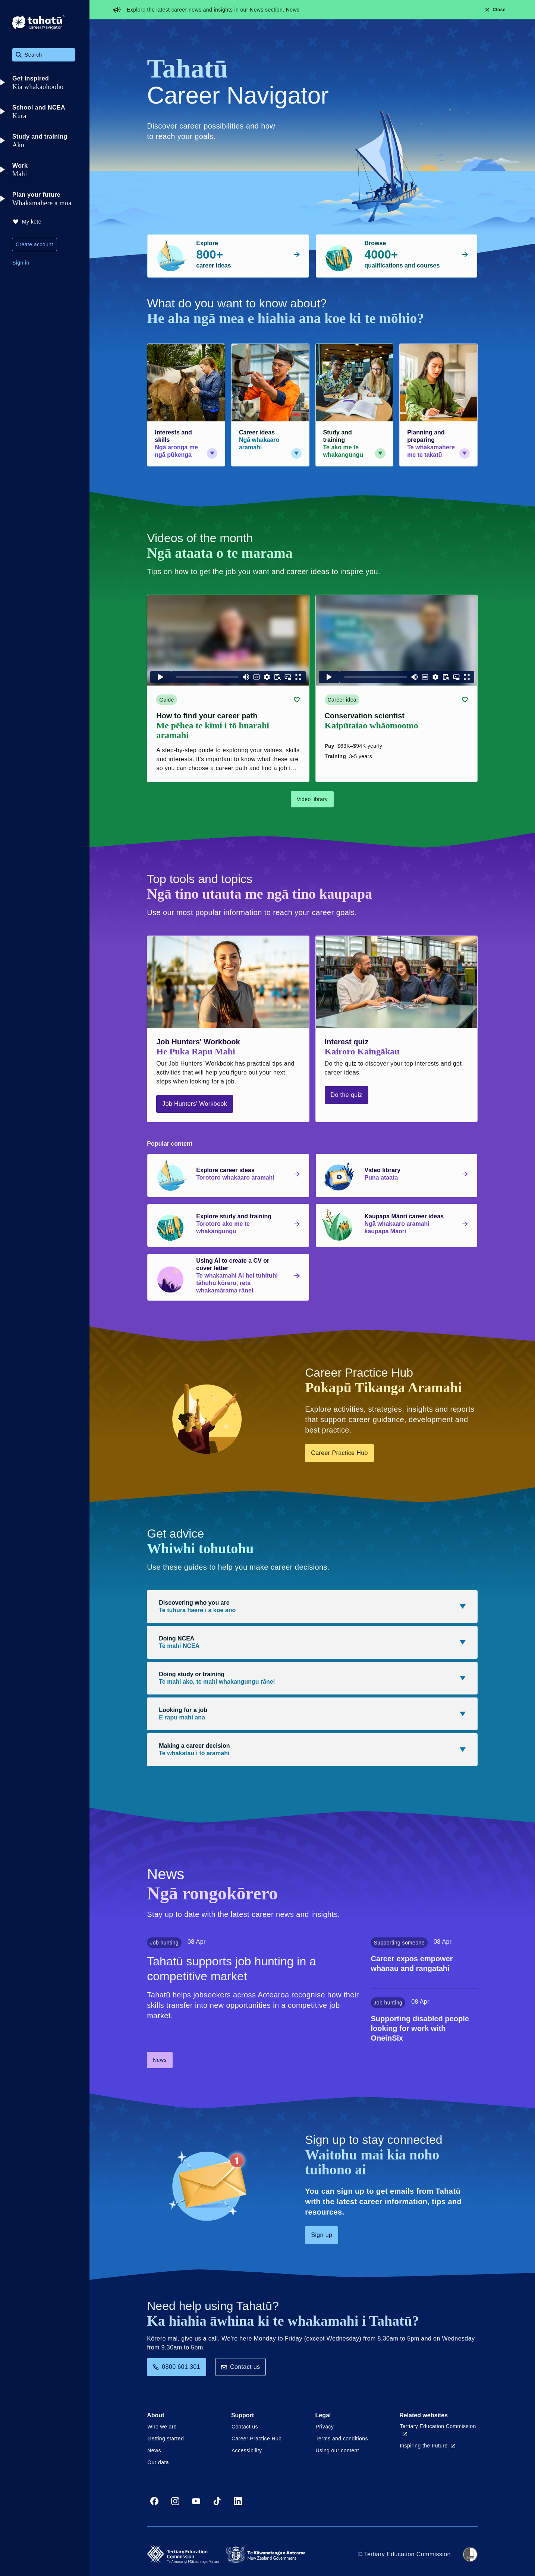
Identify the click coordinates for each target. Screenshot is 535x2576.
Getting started (165, 2438)
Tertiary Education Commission (438, 2429)
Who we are (162, 2427)
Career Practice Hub (339, 1453)
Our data (158, 2462)
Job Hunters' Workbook (194, 1104)
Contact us (240, 2367)
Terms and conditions (342, 2438)
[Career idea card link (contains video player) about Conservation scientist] (396, 688)
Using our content (337, 2450)
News (293, 10)
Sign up (321, 2235)
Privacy (325, 2427)
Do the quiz (346, 1095)
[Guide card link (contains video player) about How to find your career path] (228, 688)
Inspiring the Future (427, 2446)
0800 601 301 (176, 2367)
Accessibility (247, 2450)
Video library (312, 799)
